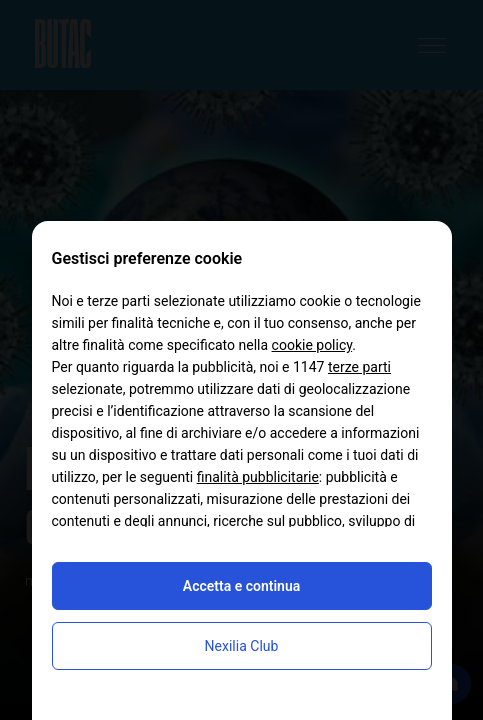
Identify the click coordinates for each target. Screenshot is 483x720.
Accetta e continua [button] (241, 586)
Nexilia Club (242, 646)
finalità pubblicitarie (258, 477)
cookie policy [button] (312, 345)
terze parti (359, 367)
